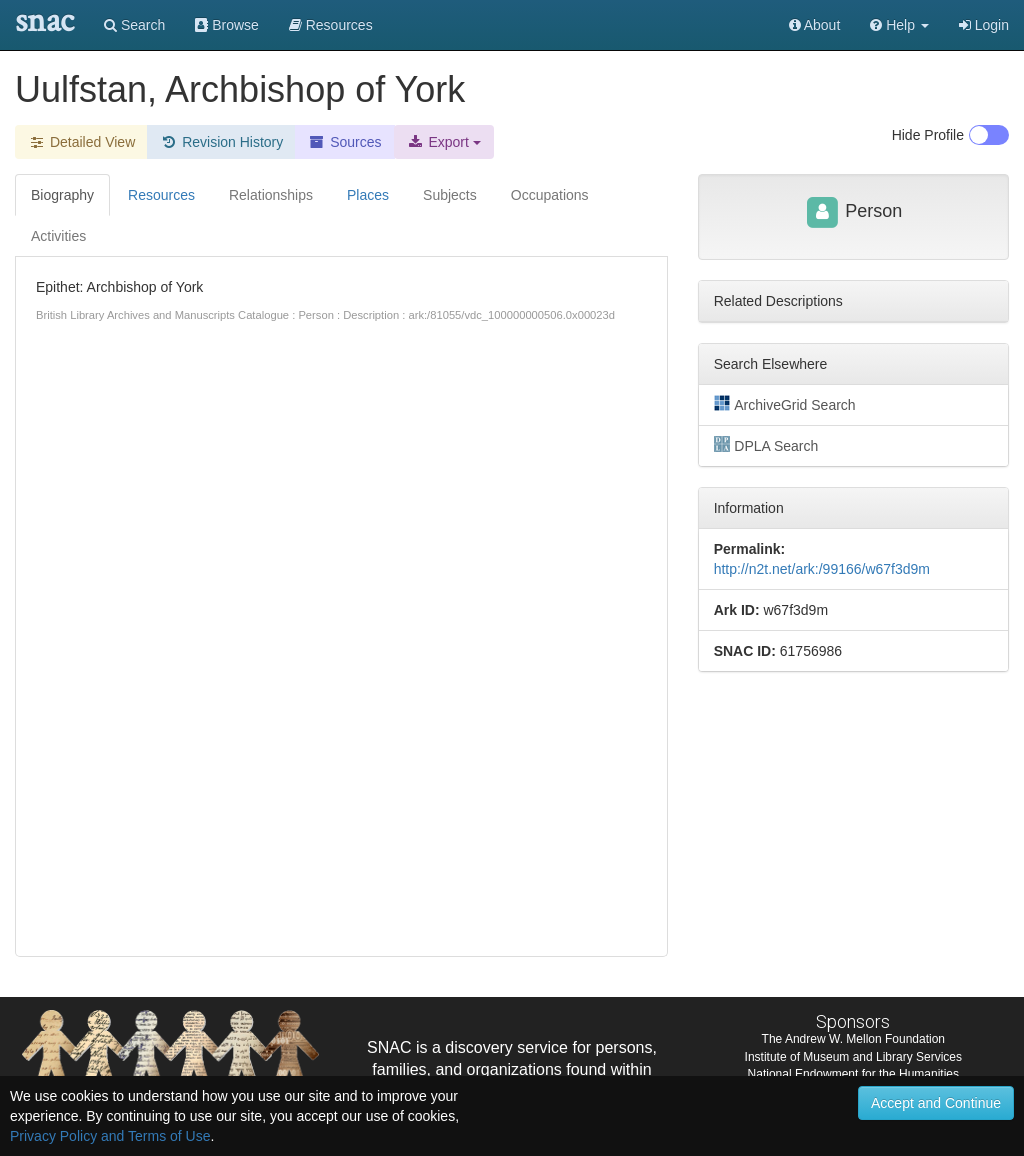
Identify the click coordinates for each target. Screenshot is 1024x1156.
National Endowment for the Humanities (853, 1074)
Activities (58, 236)
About (815, 25)
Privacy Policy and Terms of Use (110, 1136)
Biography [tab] (62, 195)
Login (984, 25)
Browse (227, 25)
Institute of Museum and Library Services (853, 1057)
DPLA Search (766, 445)
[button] (899, 25)
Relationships (271, 195)
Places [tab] (368, 195)
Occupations (550, 195)
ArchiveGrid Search (785, 404)
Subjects (450, 195)
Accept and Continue (936, 1103)
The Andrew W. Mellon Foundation (853, 1039)
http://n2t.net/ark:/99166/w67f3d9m (822, 569)
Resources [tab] (161, 195)
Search (134, 25)
